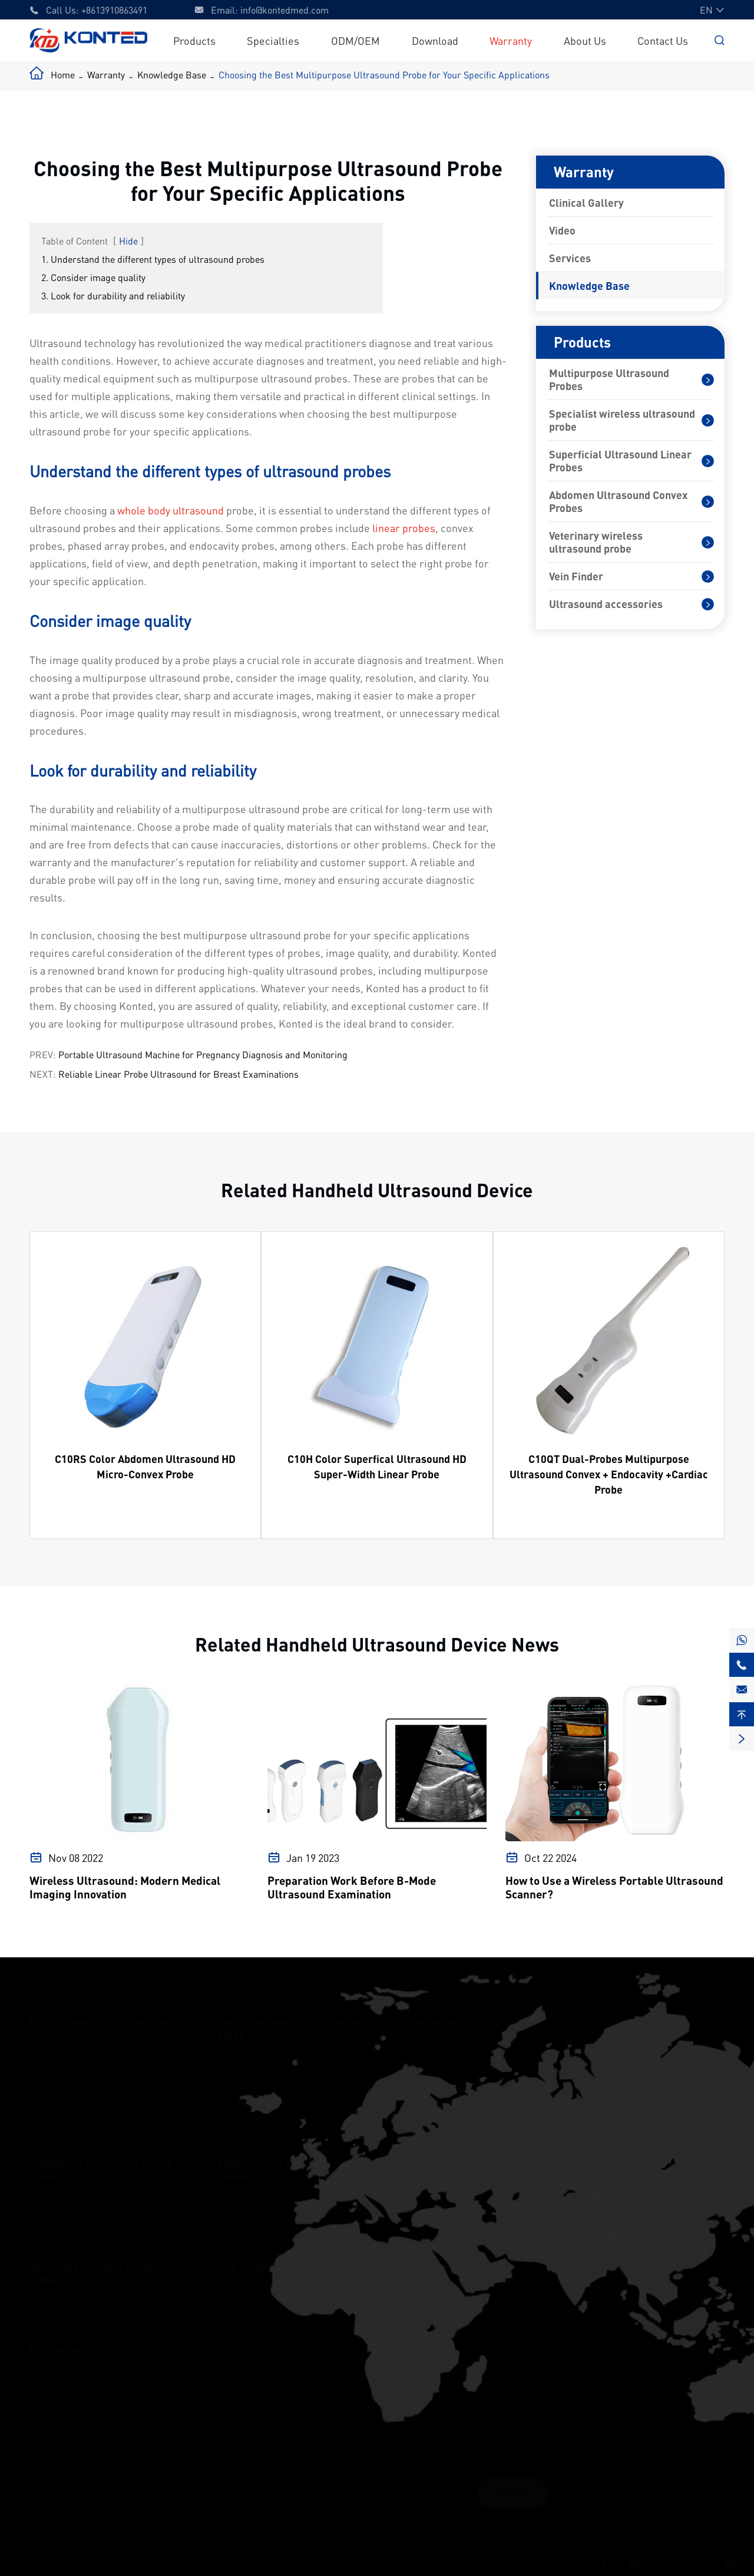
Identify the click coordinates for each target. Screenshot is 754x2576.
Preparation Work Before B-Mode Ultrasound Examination (351, 1887)
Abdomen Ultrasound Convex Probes (618, 501)
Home (63, 74)
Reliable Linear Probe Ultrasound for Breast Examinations (178, 1074)
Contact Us (662, 40)
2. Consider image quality (93, 277)
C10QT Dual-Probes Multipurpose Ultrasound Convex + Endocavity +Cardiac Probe (609, 1474)
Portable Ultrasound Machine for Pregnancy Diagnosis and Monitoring (203, 1054)
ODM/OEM (355, 40)
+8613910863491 (114, 10)
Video (562, 230)
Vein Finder (576, 576)
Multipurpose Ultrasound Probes (609, 379)
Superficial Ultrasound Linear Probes (620, 461)
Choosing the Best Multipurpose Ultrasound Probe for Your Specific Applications (384, 74)
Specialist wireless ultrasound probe (622, 420)
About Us (585, 40)
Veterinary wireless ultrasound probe (596, 542)
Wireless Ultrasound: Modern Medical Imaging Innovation (124, 1887)
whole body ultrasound (170, 510)
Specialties (273, 40)
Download (435, 40)
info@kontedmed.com (284, 10)
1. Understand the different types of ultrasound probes (152, 259)
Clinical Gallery (586, 202)
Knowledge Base (171, 74)
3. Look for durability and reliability (113, 295)
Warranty (511, 40)
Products (194, 40)
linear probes (403, 527)
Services (570, 258)
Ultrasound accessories (606, 603)
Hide (128, 241)
